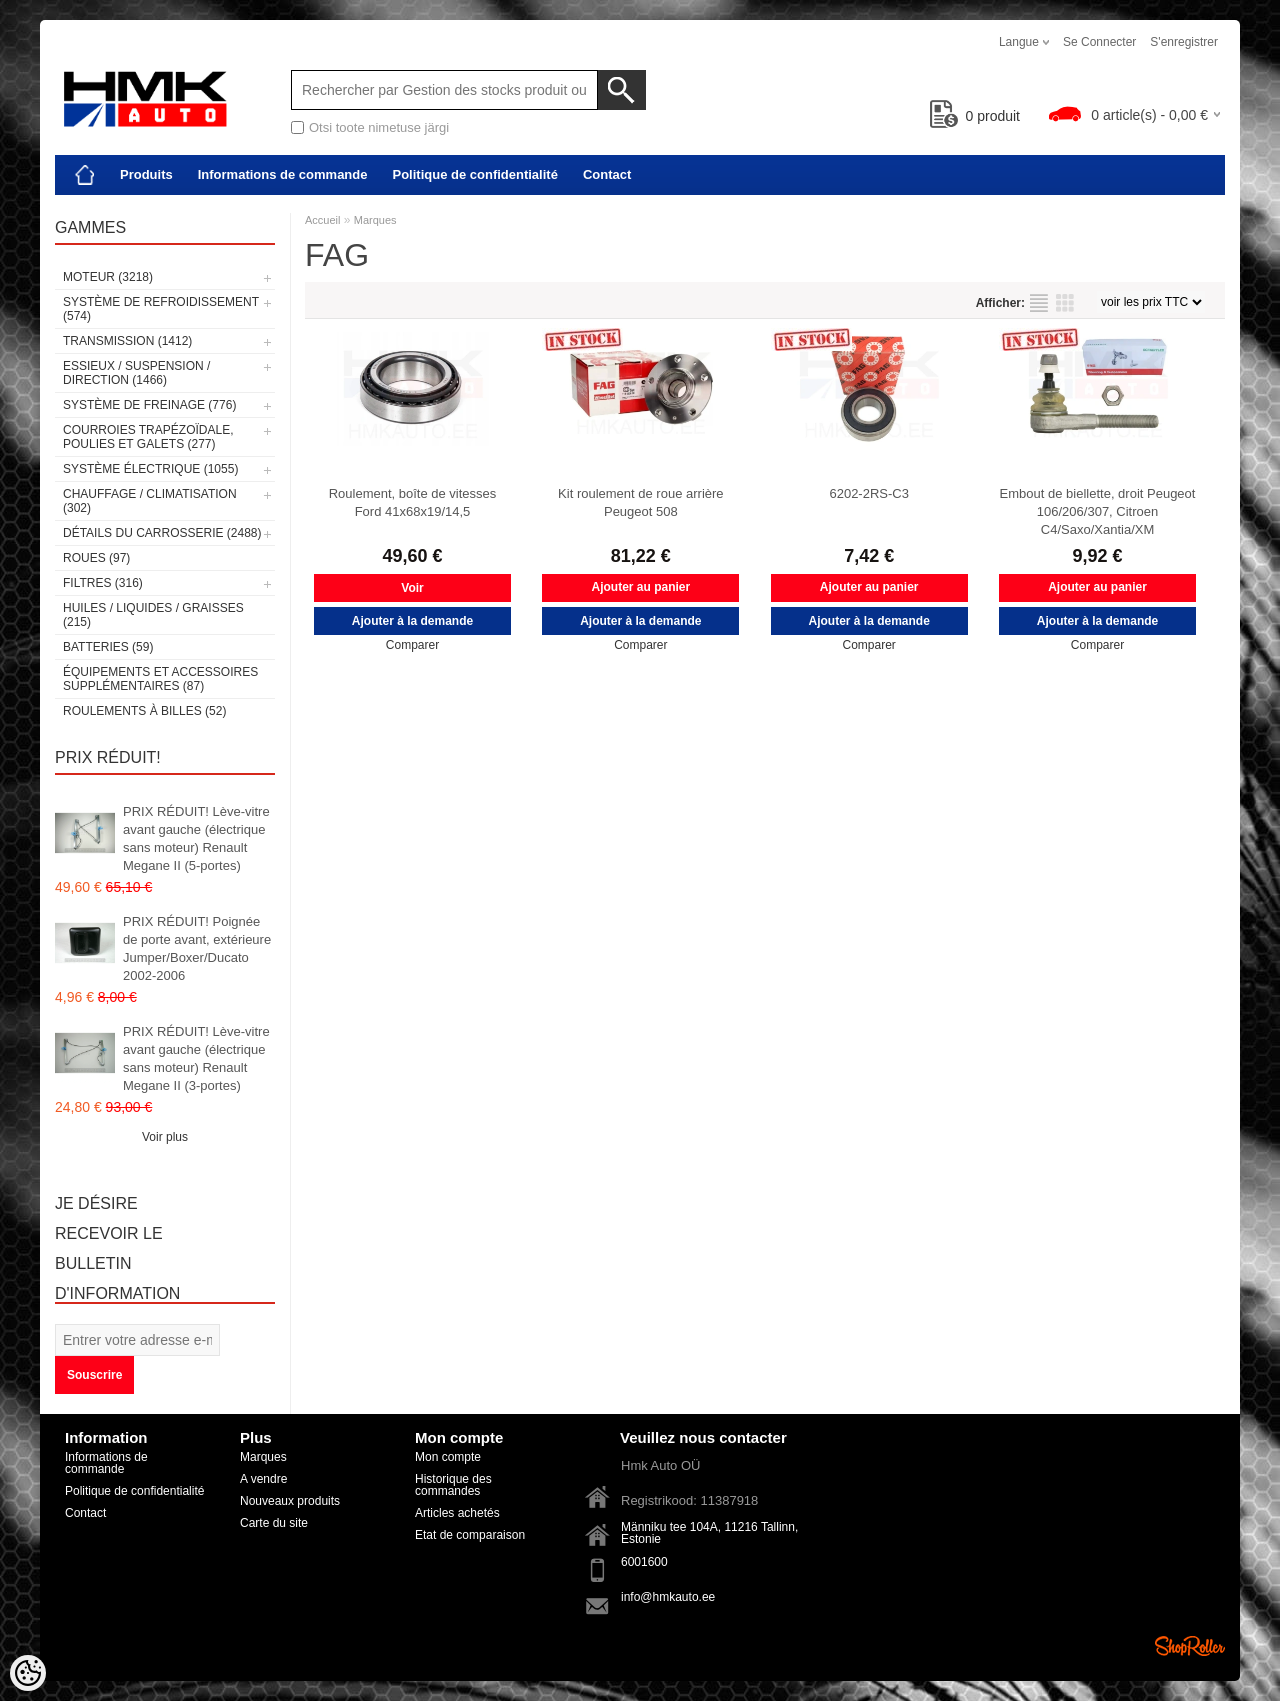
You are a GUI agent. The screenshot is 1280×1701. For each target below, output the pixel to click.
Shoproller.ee (1190, 1646)
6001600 (644, 1562)
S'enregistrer (1184, 42)
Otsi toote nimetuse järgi (379, 127)
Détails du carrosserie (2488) (162, 533)
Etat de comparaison (470, 1535)
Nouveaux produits (290, 1501)
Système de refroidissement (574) (161, 309)
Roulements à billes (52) (144, 711)
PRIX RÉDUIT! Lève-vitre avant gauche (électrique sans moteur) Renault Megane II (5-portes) (196, 838)
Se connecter (1099, 42)
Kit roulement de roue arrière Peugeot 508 (640, 502)
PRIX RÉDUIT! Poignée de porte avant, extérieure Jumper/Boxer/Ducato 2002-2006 (197, 948)
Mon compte (448, 1457)
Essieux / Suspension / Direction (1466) (136, 373)
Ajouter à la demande (412, 621)
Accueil (322, 220)
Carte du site (274, 1523)
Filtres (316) (103, 583)
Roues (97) (96, 558)
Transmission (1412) (127, 341)
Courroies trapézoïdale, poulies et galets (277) (148, 437)
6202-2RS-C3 (869, 493)
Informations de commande (283, 174)
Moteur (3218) (108, 277)
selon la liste (1039, 303)
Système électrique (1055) (150, 469)
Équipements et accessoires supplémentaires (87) (160, 679)
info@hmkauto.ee (668, 1597)
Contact (607, 174)
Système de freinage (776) (149, 405)
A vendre (263, 1479)
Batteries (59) (108, 647)
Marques (375, 220)
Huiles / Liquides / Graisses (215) (153, 615)
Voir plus (165, 1137)
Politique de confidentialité (474, 174)
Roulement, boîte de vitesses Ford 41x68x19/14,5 (413, 502)
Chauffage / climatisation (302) (150, 501)
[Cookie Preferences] (28, 1673)
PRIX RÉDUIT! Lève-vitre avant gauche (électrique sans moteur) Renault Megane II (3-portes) (196, 1058)
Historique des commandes (453, 1485)
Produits (146, 174)
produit (975, 116)
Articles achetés (457, 1513)
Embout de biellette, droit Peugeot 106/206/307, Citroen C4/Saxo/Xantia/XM (1098, 511)
